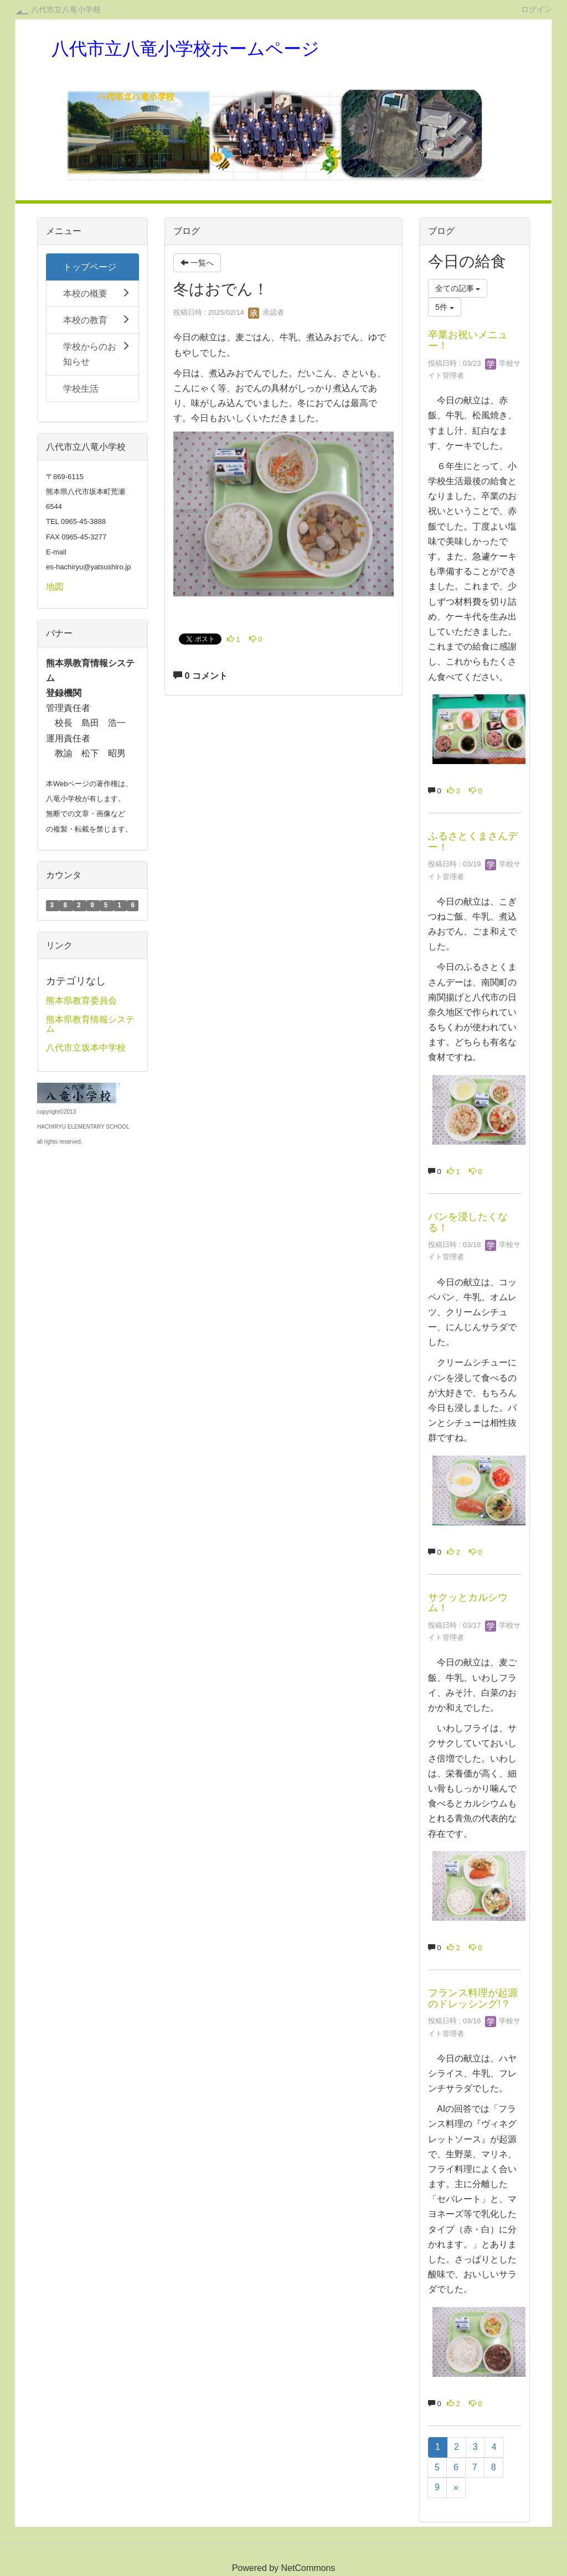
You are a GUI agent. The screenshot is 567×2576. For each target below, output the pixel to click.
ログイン (536, 9)
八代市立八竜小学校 (66, 9)
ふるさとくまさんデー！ (473, 841)
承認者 (266, 312)
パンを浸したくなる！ (468, 1222)
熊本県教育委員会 (81, 1000)
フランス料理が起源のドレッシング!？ (473, 1998)
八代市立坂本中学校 (86, 1047)
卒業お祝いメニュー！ (468, 340)
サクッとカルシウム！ (468, 1603)
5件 (444, 307)
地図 (55, 586)
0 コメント (200, 676)
